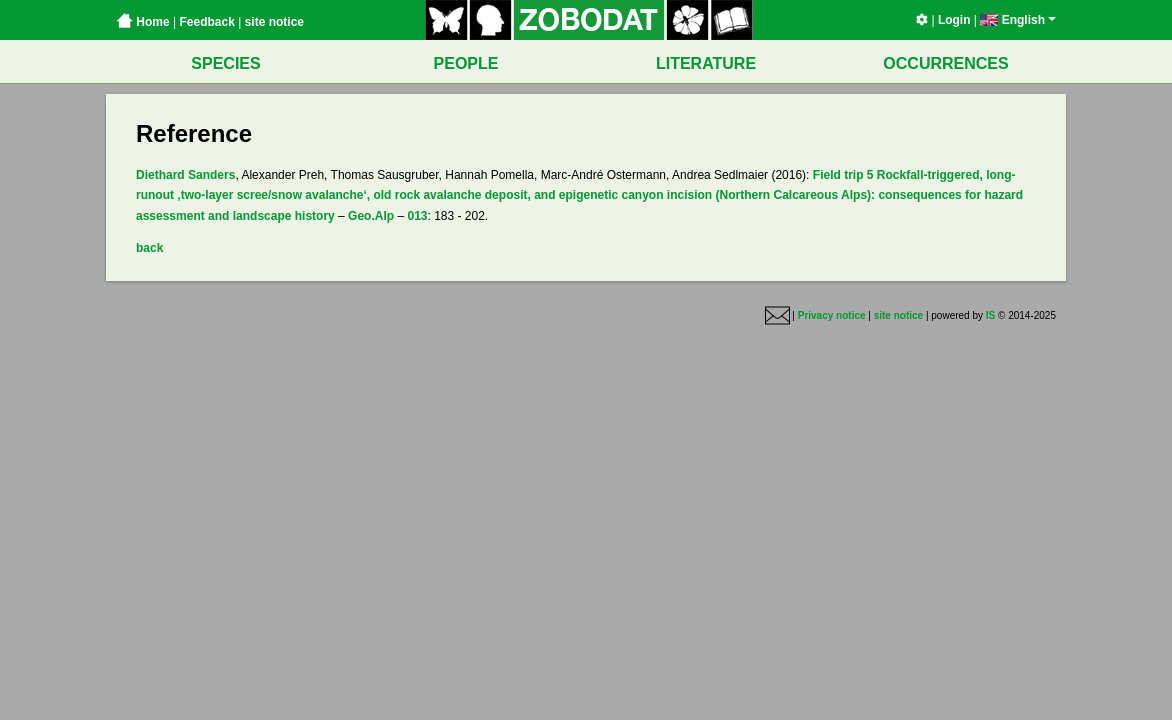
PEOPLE (466, 63)
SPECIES (225, 63)
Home (143, 22)
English (1018, 20)
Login (954, 20)
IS (990, 315)
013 (417, 216)
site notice (274, 22)
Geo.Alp (371, 216)
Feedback (206, 22)
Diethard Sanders (185, 175)
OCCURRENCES (945, 63)
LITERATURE (706, 63)
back (149, 248)
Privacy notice (832, 315)
